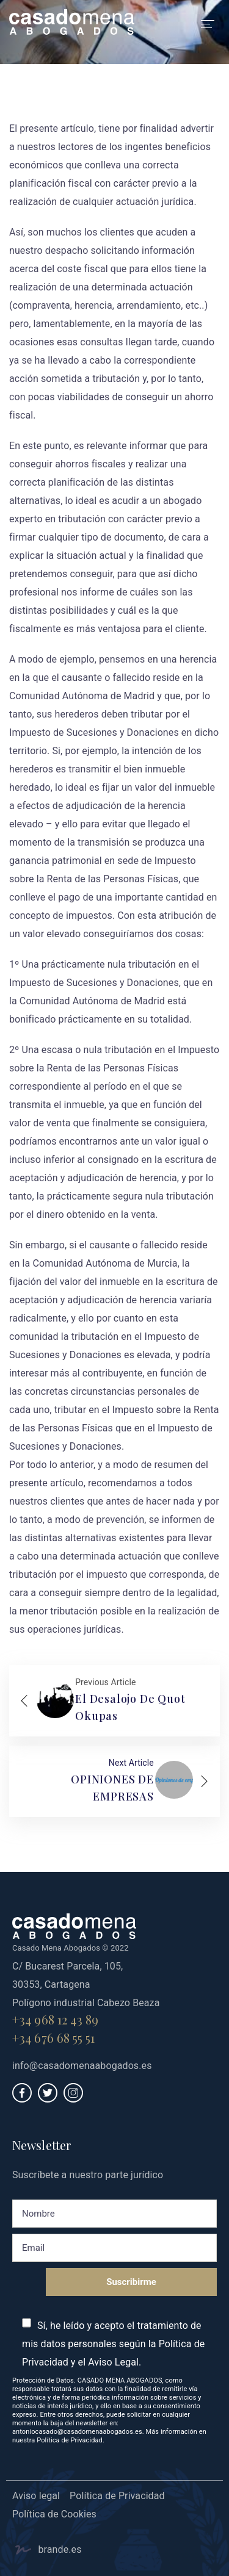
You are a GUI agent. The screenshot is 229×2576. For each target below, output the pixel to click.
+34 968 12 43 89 (55, 2019)
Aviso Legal (113, 2362)
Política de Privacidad (70, 2440)
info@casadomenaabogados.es (82, 2065)
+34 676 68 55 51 (53, 2037)
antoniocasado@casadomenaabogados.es (77, 2432)
